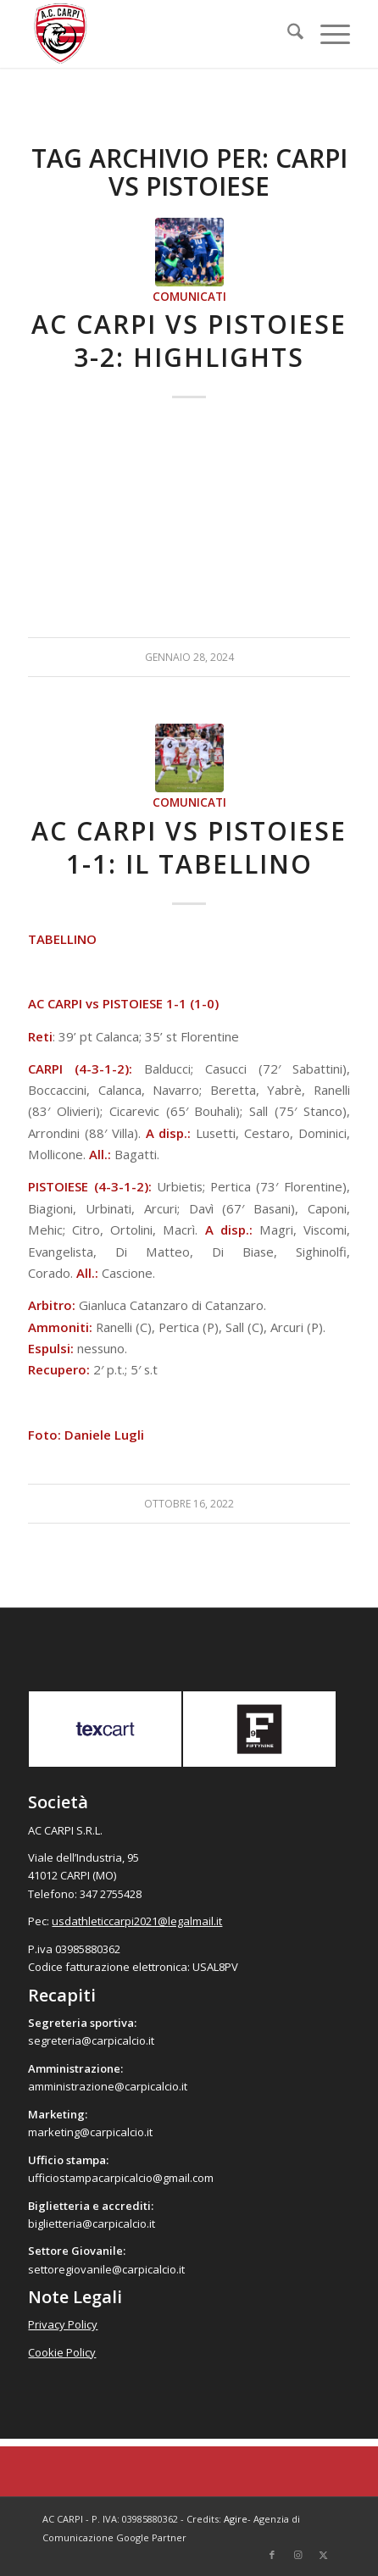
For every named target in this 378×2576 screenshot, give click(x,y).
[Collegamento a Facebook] (272, 2555)
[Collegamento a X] (323, 2555)
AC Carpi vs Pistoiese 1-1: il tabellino (189, 847)
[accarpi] (156, 34)
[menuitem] (286, 34)
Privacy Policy (62, 2324)
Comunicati (189, 296)
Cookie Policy (62, 2352)
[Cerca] (286, 34)
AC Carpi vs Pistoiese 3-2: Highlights (189, 341)
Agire (235, 2518)
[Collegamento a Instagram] (297, 2555)
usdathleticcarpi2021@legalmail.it (137, 1921)
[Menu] (326, 34)
